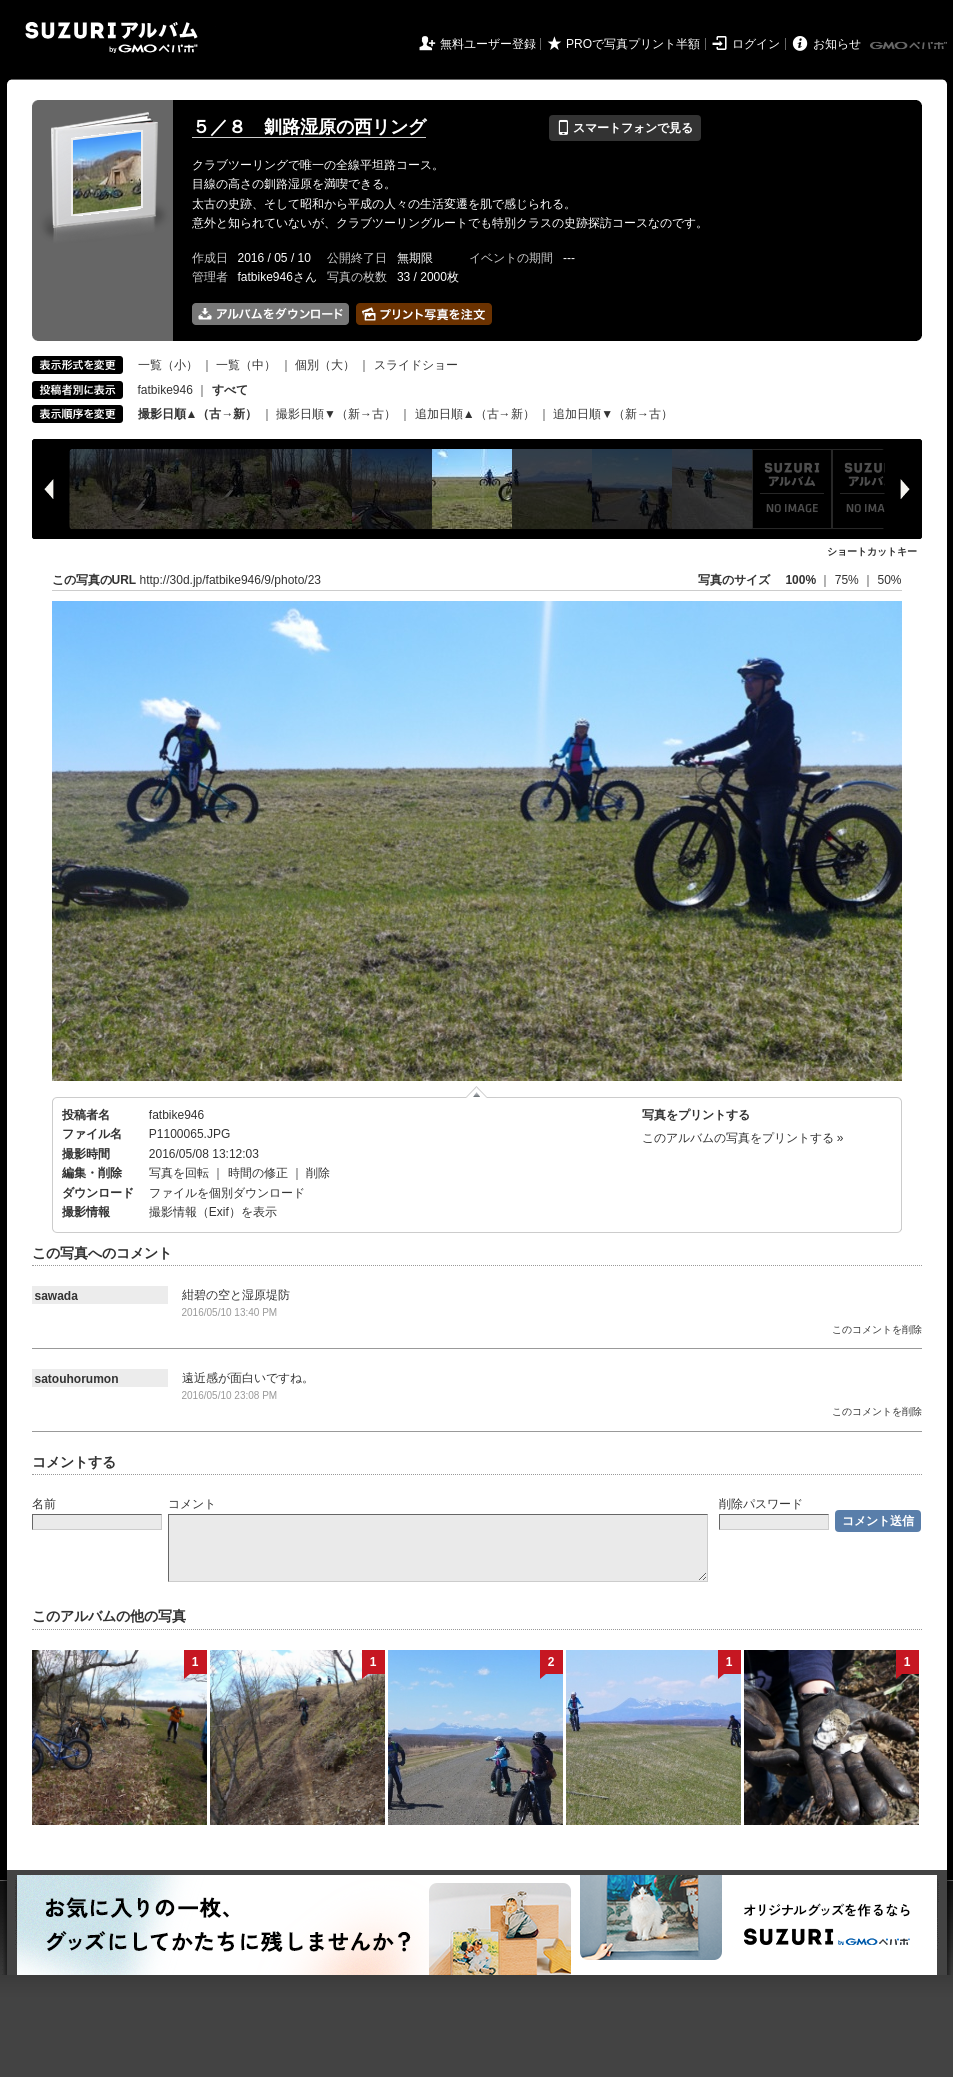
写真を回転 (179, 1173)
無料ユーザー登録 (488, 44)
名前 (44, 1504)
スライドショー (416, 365)
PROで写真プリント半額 (633, 44)
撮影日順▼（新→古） (336, 414)
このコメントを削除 (877, 1329)
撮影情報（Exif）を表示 (213, 1212)
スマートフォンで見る (624, 128)
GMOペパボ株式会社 (910, 46)
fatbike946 (165, 390)
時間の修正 (258, 1173)
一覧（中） (246, 365)
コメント (192, 1504)
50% (889, 580)
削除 (318, 1173)
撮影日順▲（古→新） (198, 414)
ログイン (756, 44)
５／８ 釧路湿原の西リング (309, 127)
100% (800, 580)
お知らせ (837, 44)
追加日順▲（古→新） (475, 414)
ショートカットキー (872, 551)
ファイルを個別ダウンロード (227, 1193)
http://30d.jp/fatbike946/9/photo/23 (230, 580)
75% (848, 580)
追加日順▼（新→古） (613, 414)
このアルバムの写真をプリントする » (743, 1138)
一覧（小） (168, 365)
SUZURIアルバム (111, 37)
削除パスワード (761, 1504)
